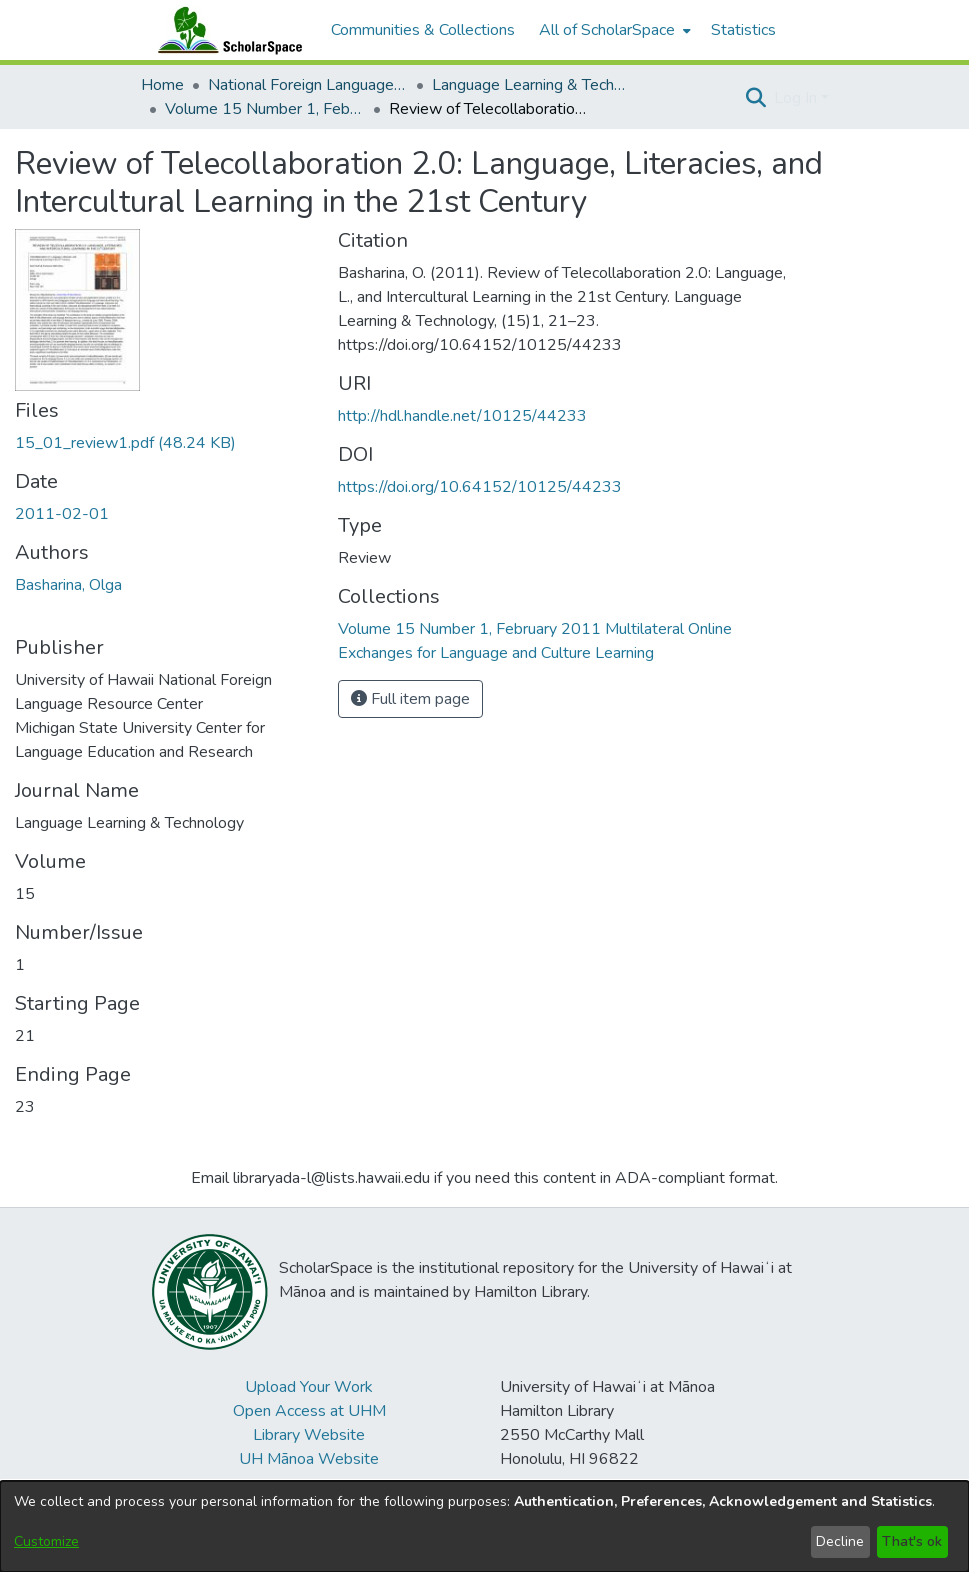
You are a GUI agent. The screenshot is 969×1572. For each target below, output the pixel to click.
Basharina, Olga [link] (68, 585)
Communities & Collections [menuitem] (423, 30)
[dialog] (484, 1526)
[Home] (226, 30)
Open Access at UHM (309, 1411)
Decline (840, 1541)
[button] (756, 98)
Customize (46, 1541)
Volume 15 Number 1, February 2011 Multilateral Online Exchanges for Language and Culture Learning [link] (265, 109)
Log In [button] (797, 98)
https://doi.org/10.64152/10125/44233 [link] (480, 487)
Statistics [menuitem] (743, 30)
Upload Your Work (309, 1387)
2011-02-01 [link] (62, 514)
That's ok (912, 1541)
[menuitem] (613, 30)
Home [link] (162, 85)
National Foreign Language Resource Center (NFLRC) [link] (308, 85)
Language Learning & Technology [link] (532, 85)
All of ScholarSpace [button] (607, 30)
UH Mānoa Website (309, 1459)
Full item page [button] (410, 699)
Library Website (309, 1435)
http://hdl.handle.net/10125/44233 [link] (462, 416)
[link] (125, 443)
